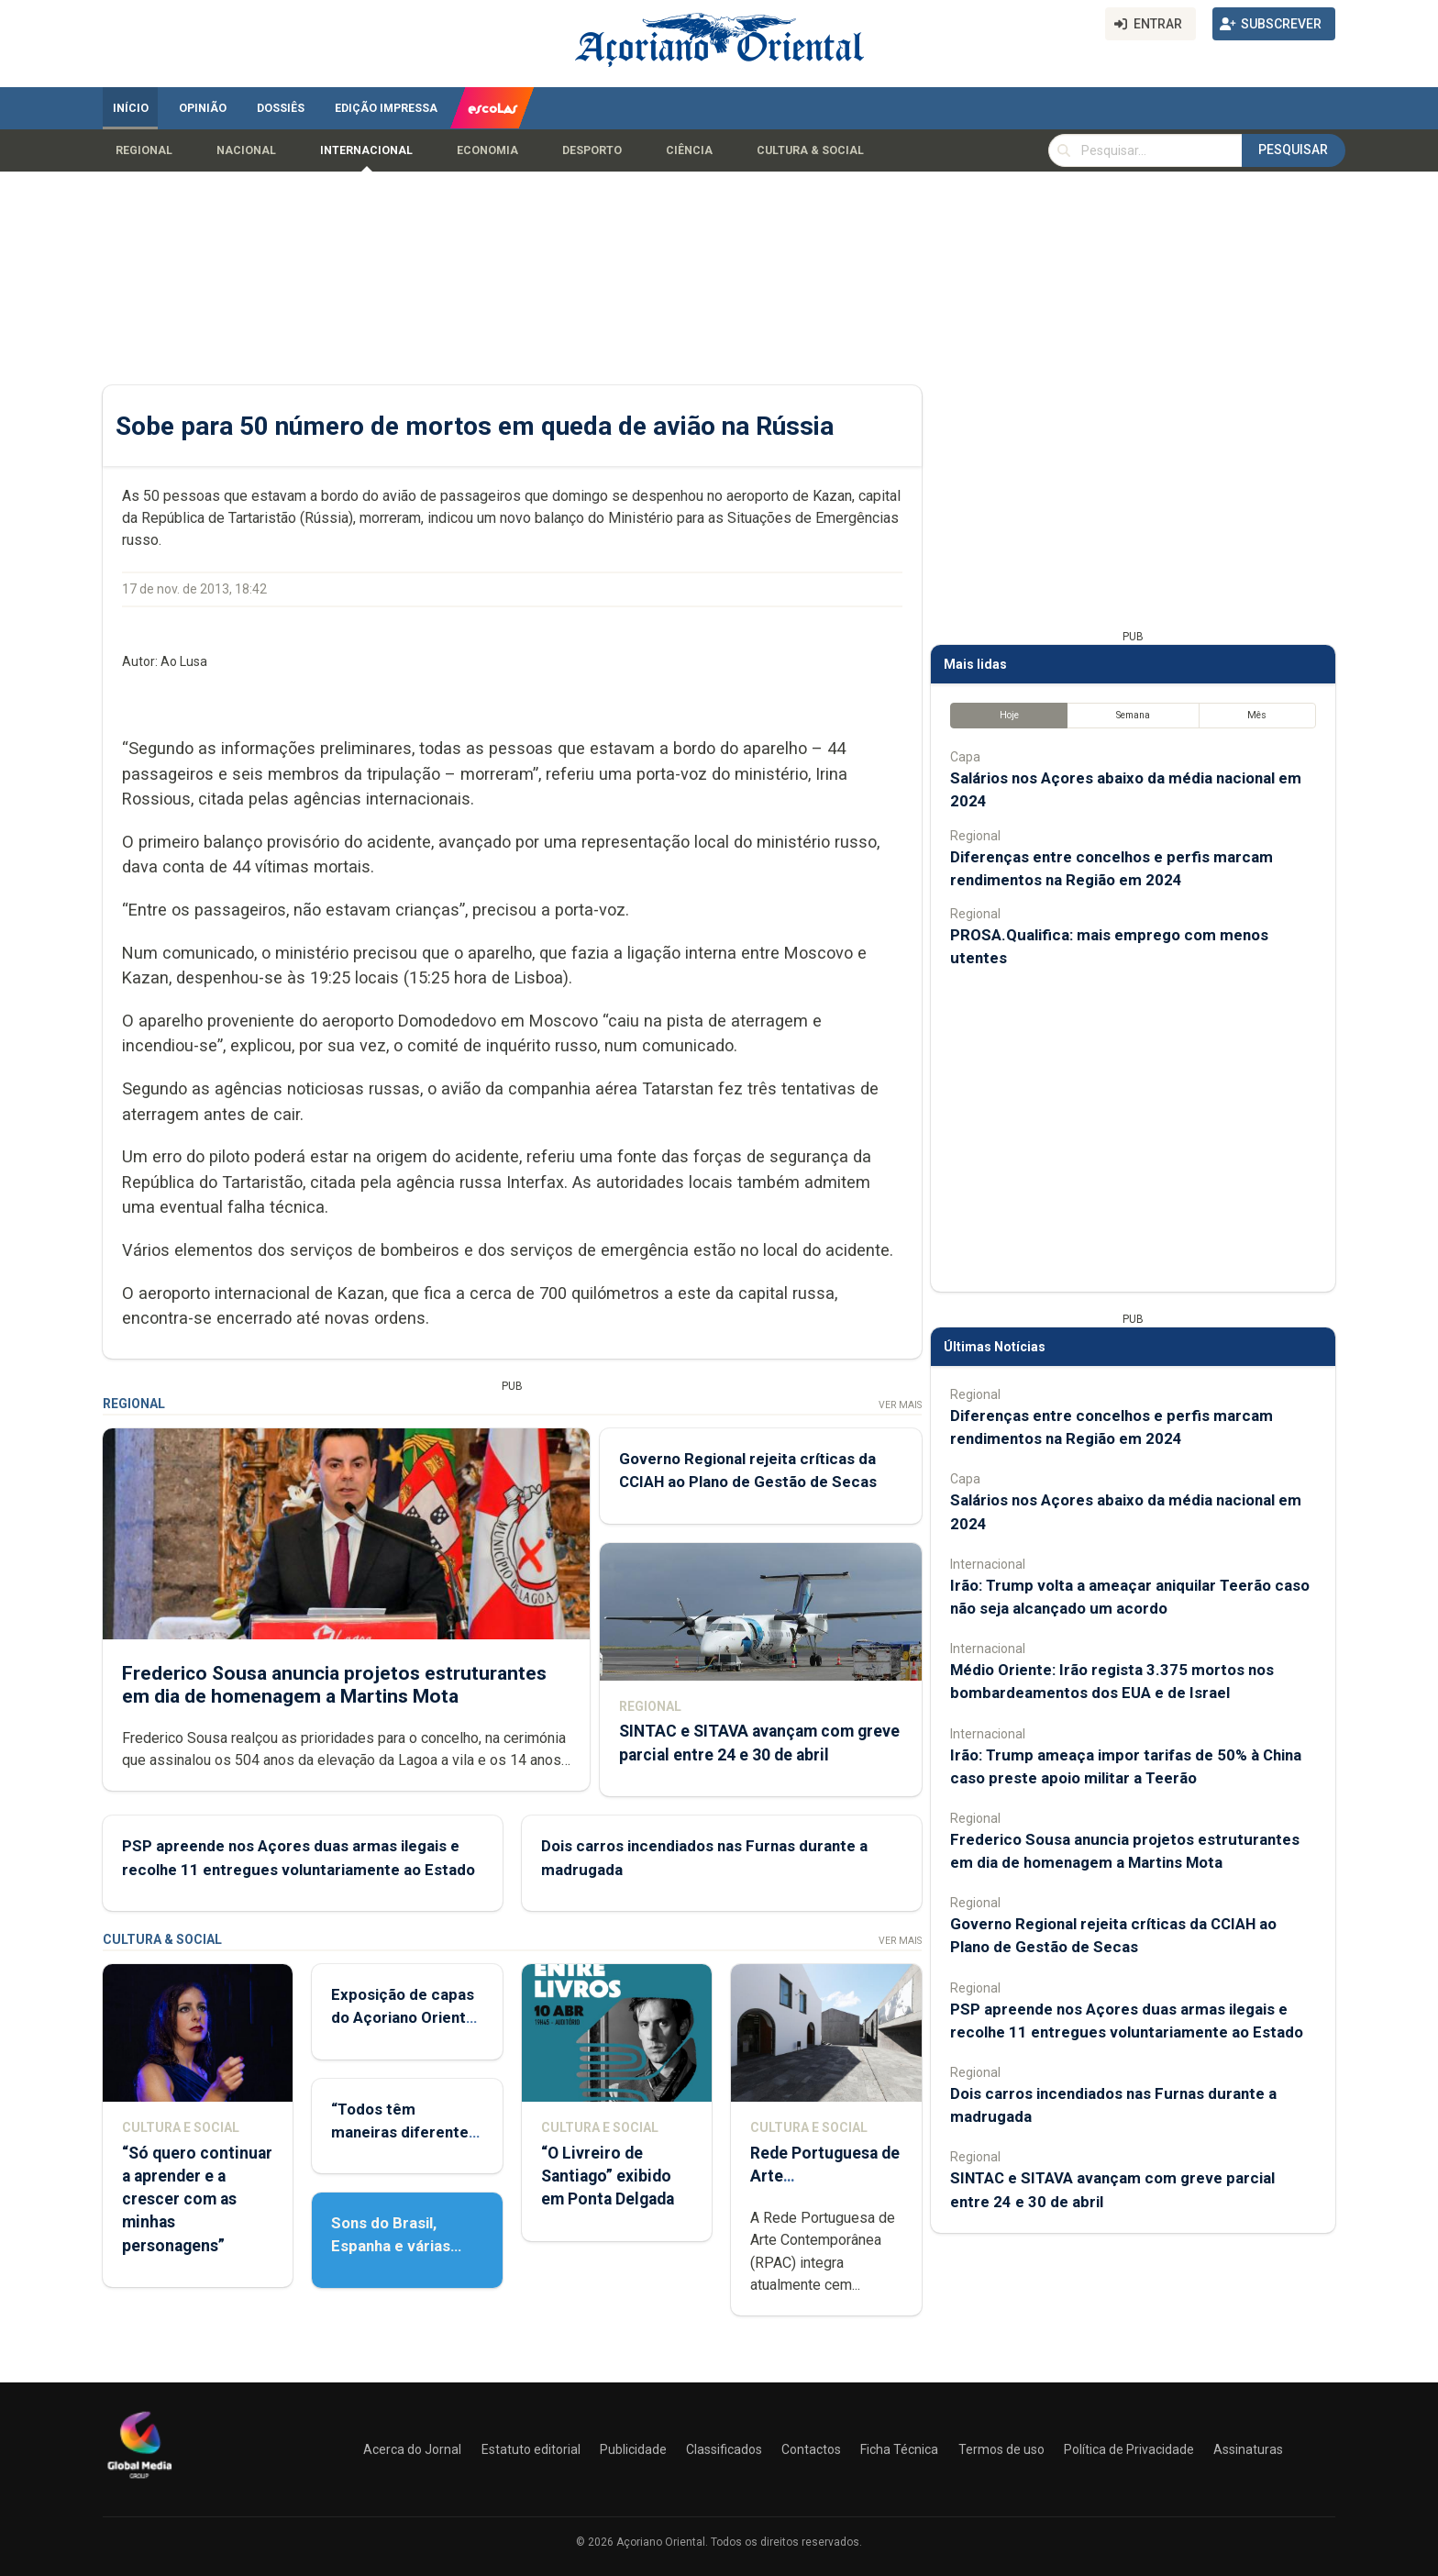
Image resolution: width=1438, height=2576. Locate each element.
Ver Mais (900, 1405)
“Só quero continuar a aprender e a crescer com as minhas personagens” (197, 2199)
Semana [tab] (1133, 715)
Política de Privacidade (1129, 2449)
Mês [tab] (1257, 715)
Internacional (366, 150)
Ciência (689, 150)
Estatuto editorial (531, 2449)
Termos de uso (1001, 2449)
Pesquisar (1293, 149)
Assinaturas (1248, 2449)
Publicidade (633, 2449)
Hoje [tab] (1009, 715)
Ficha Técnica (899, 2449)
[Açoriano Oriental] (139, 2480)
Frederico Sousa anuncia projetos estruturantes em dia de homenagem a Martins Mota (334, 1684)
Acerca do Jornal (412, 2449)
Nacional (246, 150)
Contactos (811, 2449)
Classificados (724, 2449)
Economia (487, 150)
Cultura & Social (810, 150)
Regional (144, 150)
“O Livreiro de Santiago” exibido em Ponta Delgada (607, 2176)
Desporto (592, 150)
